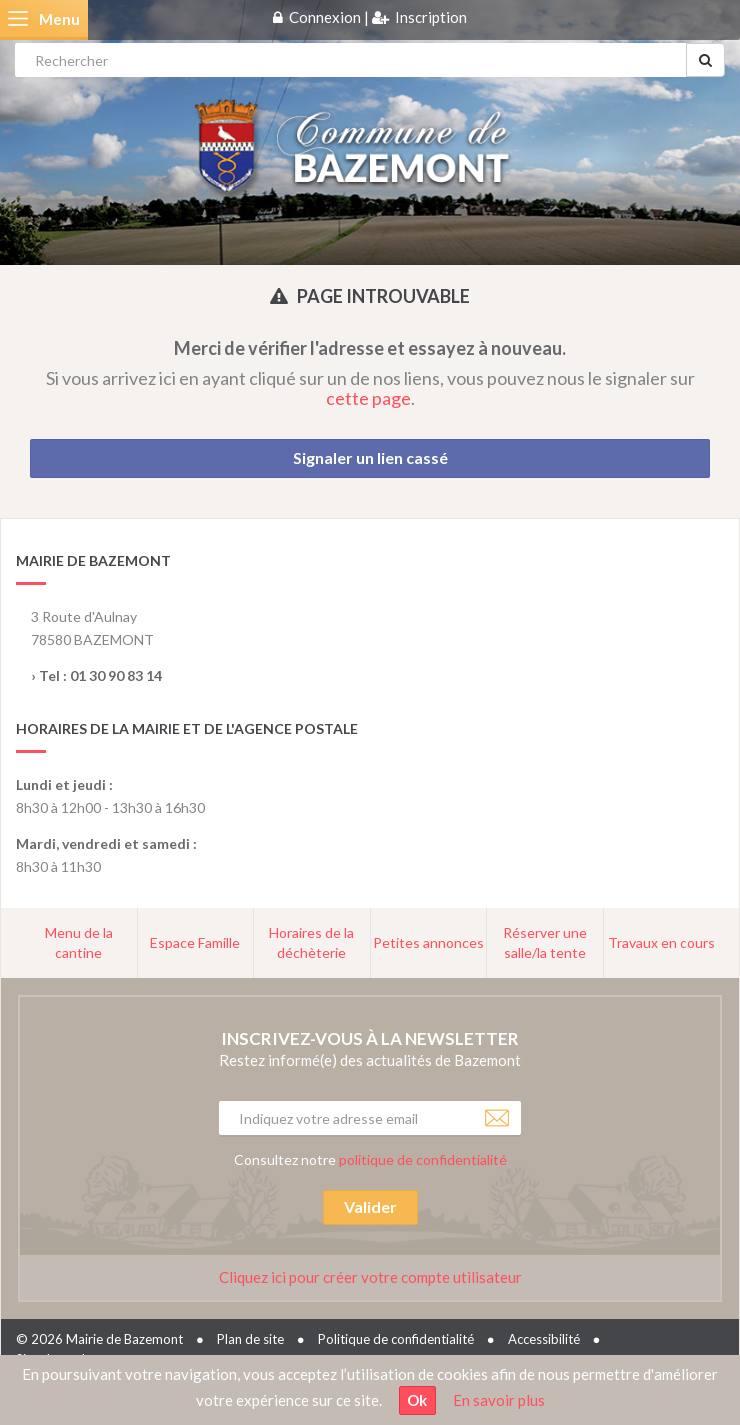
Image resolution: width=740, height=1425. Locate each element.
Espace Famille (195, 942)
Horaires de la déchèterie (311, 942)
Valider (370, 1206)
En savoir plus (499, 1400)
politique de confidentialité (423, 1159)
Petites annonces (428, 942)
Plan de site (250, 1339)
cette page (368, 398)
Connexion (325, 17)
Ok (417, 1400)
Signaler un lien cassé (370, 457)
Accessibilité (544, 1339)
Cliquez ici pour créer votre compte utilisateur (370, 1277)
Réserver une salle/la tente (545, 942)
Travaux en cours (661, 942)
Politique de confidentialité (396, 1339)
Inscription (431, 17)
